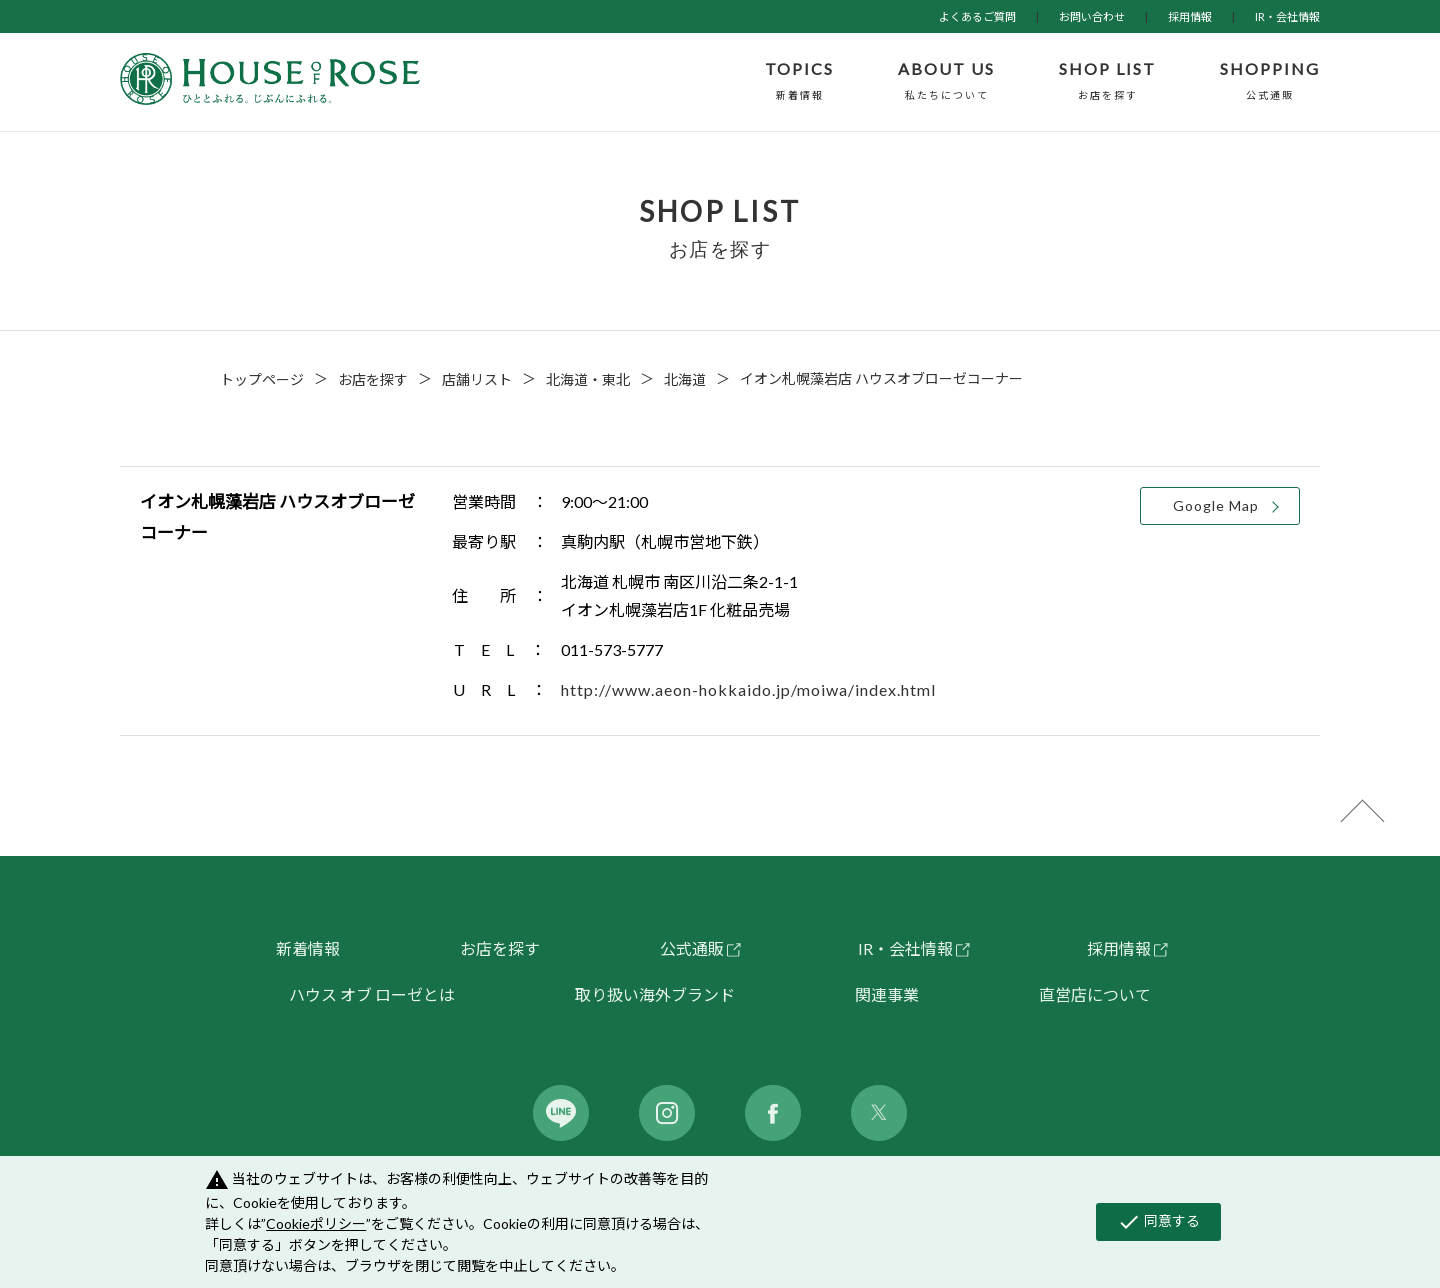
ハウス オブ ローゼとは (372, 994)
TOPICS (799, 82)
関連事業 (887, 994)
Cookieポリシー (316, 1223)
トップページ (262, 379)
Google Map (1216, 505)
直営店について (1095, 994)
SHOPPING (1270, 82)
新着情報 (308, 948)
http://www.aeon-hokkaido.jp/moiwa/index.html (748, 689)
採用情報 (1190, 16)
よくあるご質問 (977, 16)
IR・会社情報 (1287, 16)
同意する (1158, 1222)
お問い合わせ (1092, 16)
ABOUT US (946, 82)
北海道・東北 (588, 379)
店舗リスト (477, 379)
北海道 (685, 379)
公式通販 (692, 948)
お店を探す (373, 379)
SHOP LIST (1107, 82)
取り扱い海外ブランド (655, 994)
